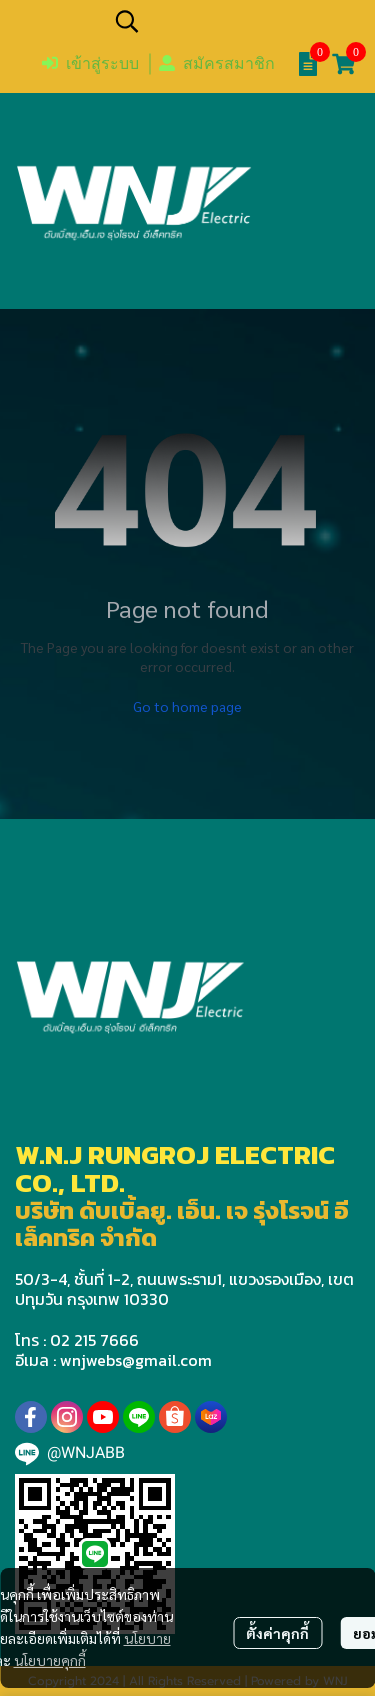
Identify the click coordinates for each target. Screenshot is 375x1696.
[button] (235, 21)
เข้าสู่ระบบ (90, 63)
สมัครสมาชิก (217, 63)
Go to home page (187, 706)
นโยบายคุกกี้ (50, 1660)
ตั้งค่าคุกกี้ (277, 1633)
